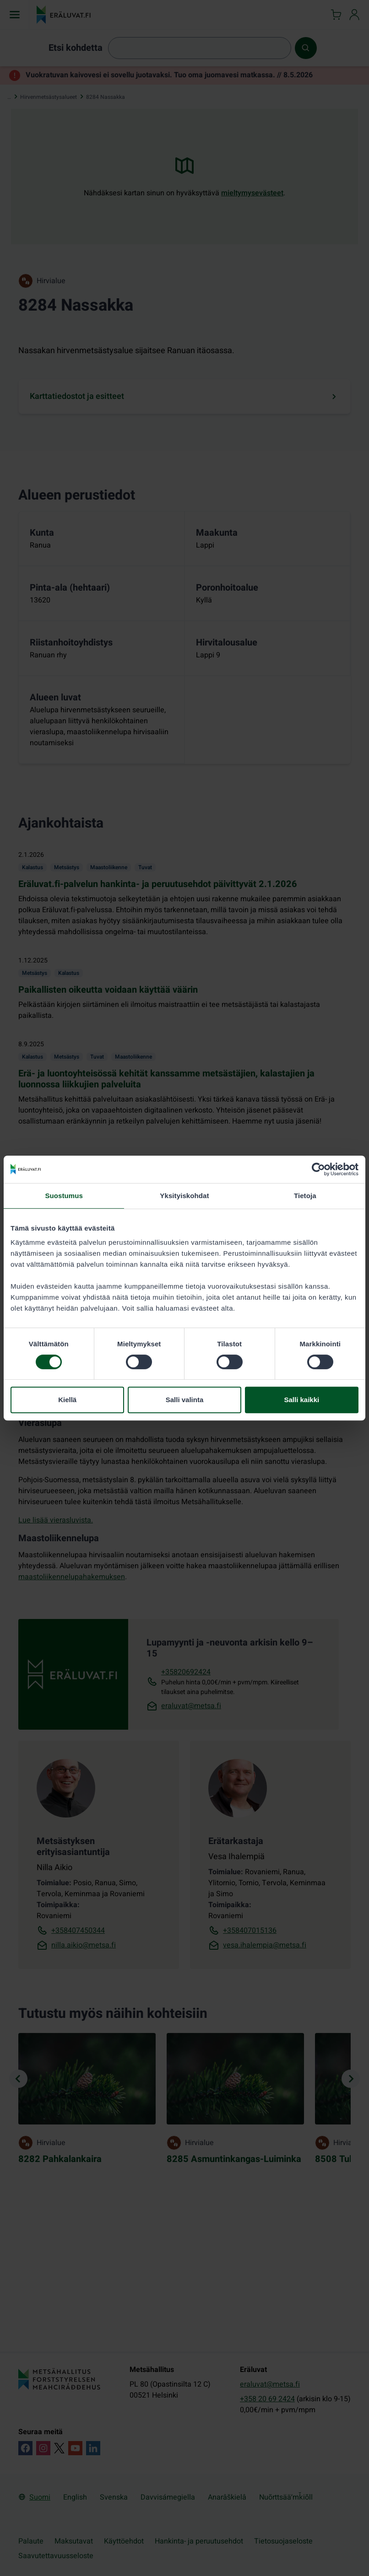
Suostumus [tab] (64, 1195)
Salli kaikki (301, 1400)
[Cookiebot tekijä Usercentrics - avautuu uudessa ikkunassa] (318, 1169)
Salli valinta (185, 1400)
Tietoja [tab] (305, 1195)
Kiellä (67, 1400)
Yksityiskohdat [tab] (184, 1195)
